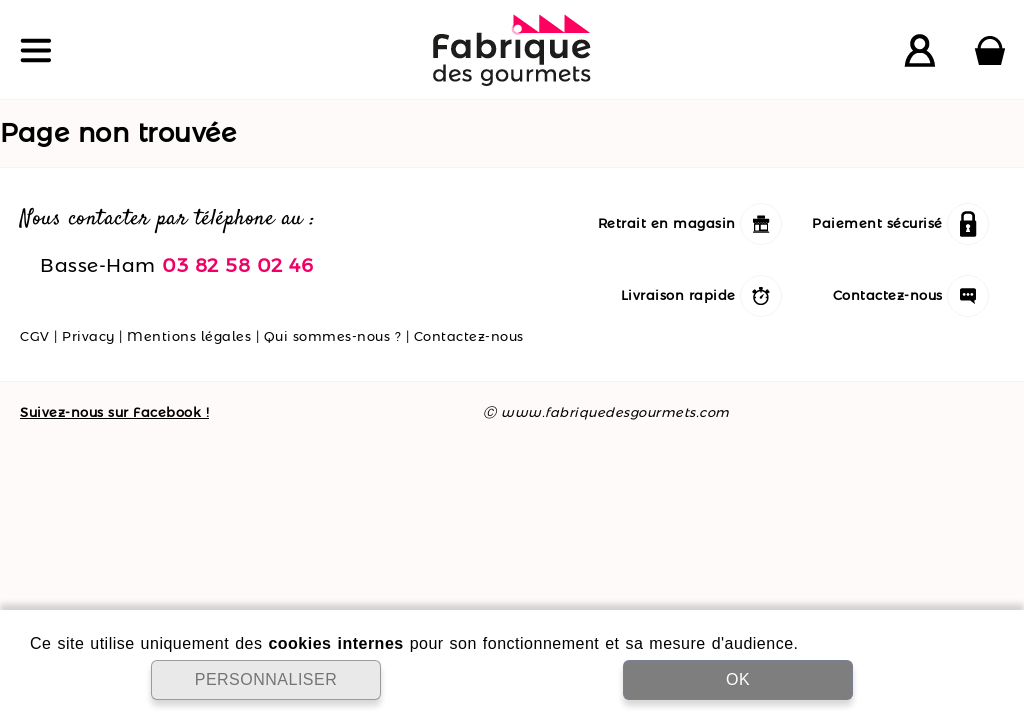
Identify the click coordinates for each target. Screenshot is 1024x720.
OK (738, 679)
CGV (35, 336)
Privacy (88, 336)
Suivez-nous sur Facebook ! (114, 412)
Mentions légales (189, 336)
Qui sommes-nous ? (333, 336)
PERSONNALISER (266, 679)
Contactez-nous (469, 336)
